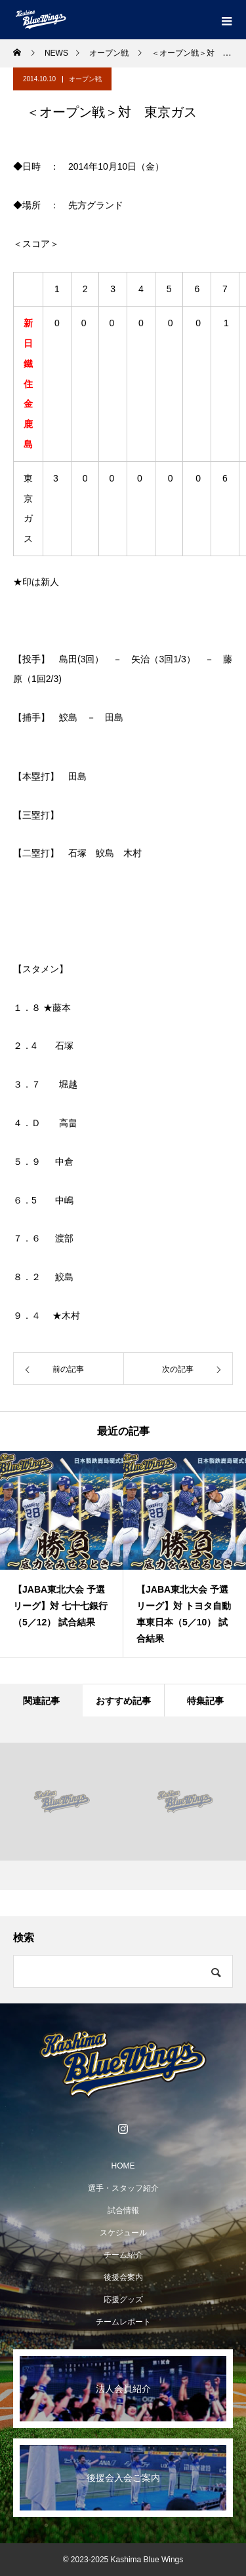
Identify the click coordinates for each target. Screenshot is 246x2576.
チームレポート (123, 2321)
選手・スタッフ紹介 (123, 2188)
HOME (123, 2165)
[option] (61, 1554)
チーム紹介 (123, 2255)
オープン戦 (85, 79)
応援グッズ (123, 2299)
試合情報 (123, 2210)
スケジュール (123, 2232)
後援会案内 (123, 2277)
